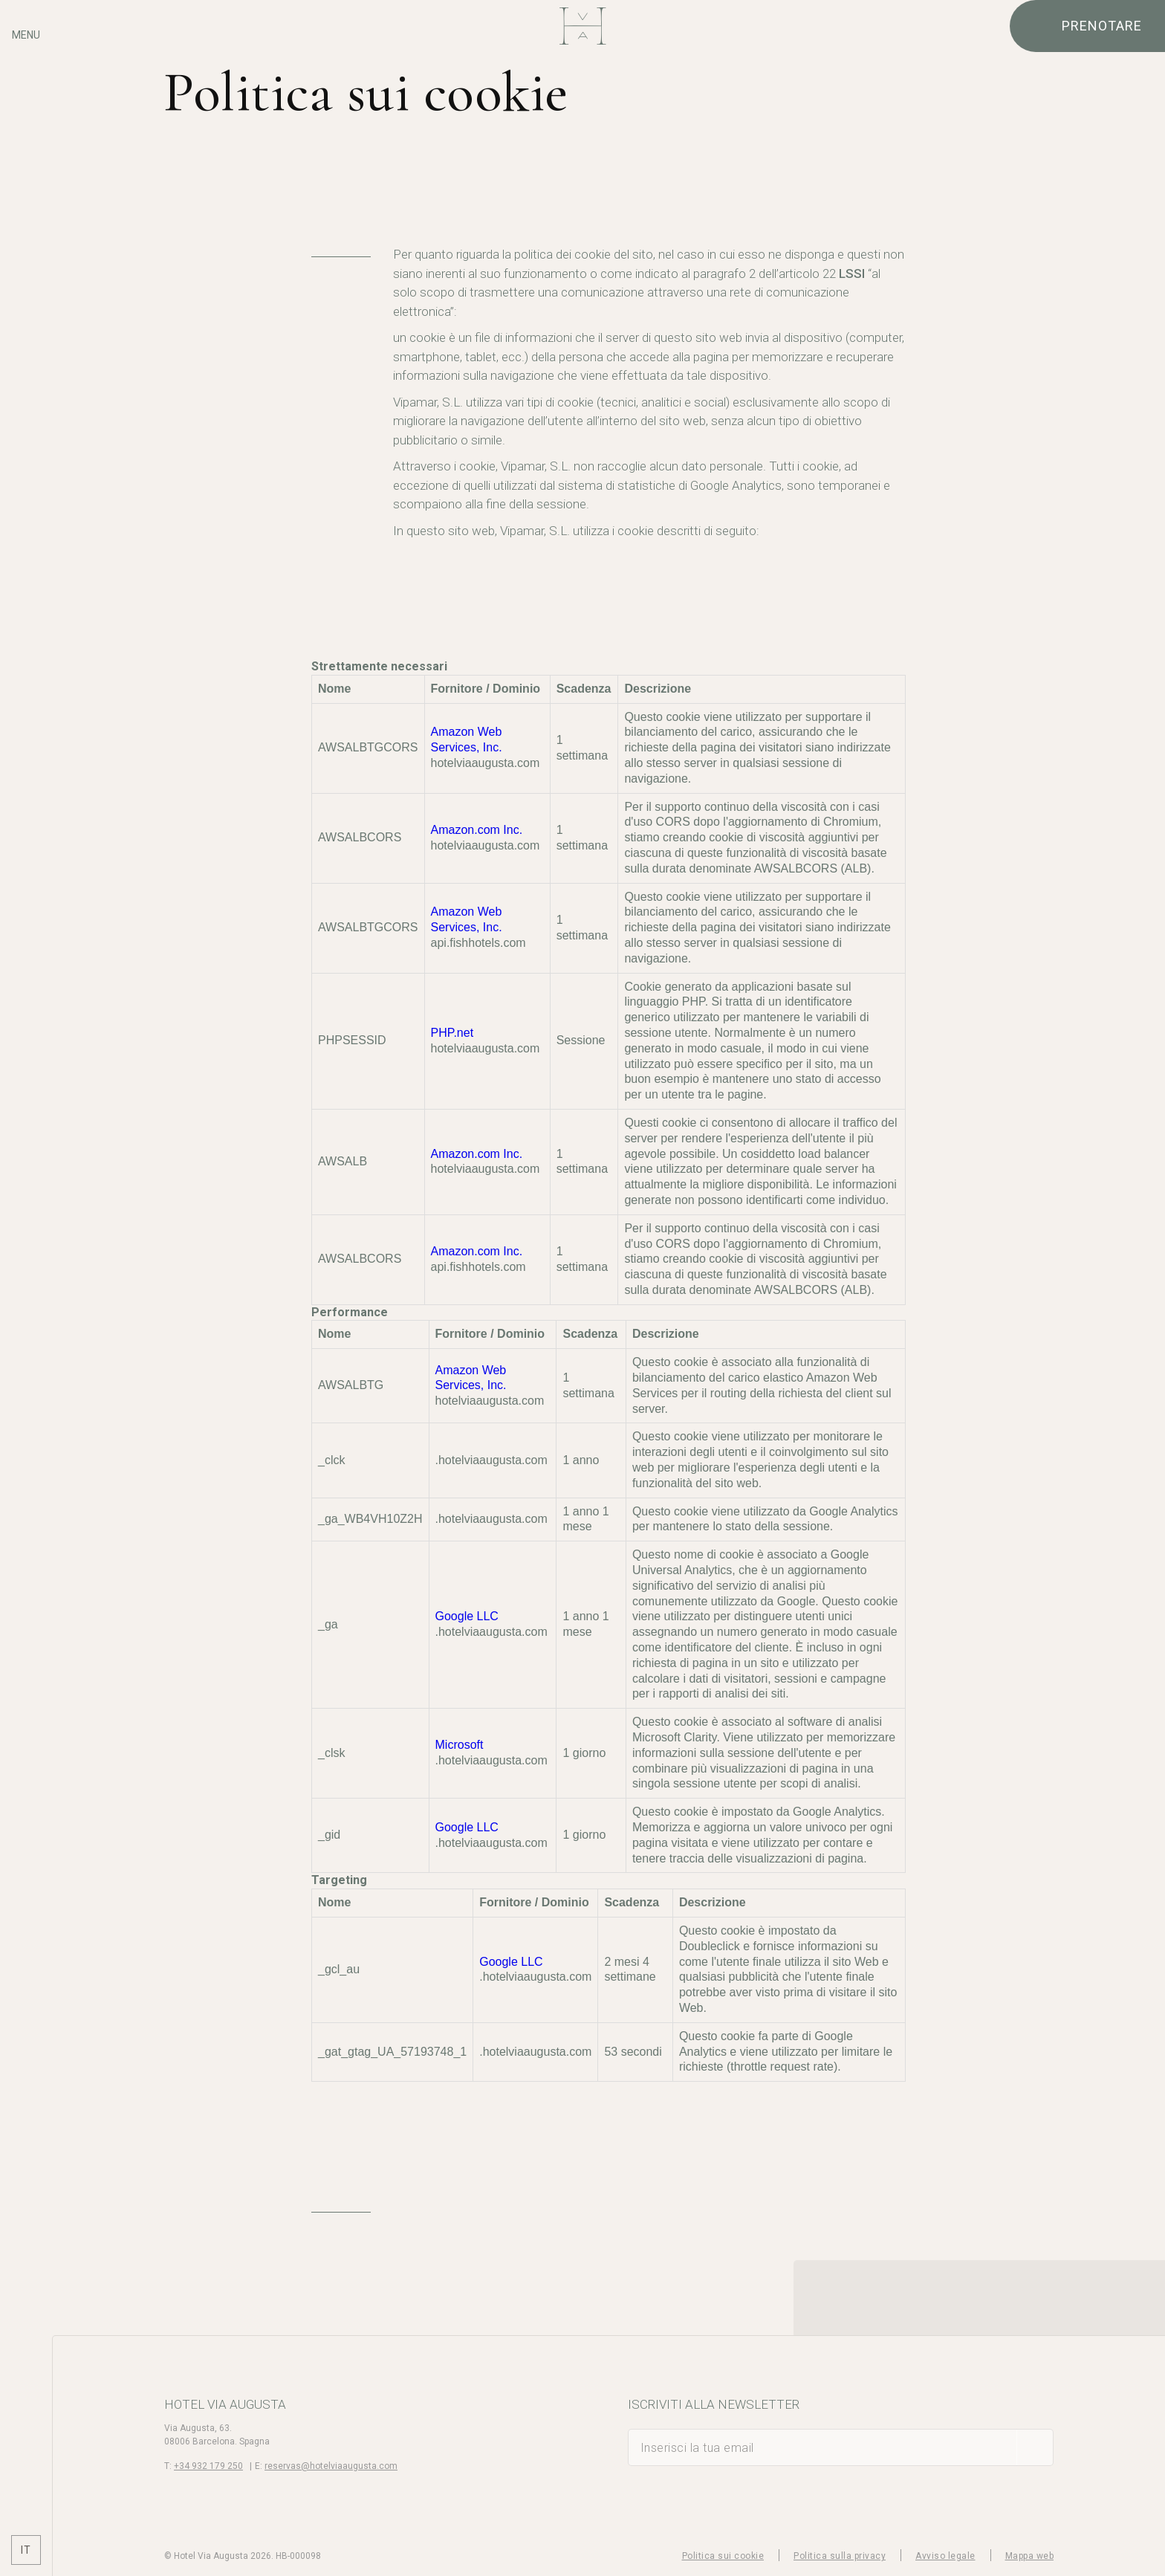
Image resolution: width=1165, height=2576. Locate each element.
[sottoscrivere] (1035, 2447)
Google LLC (467, 1616)
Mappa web (1029, 2556)
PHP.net (452, 1032)
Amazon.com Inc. (477, 829)
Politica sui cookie (723, 2556)
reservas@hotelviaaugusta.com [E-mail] (331, 2466)
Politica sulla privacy (840, 2556)
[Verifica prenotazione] (1087, 26)
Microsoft (459, 1744)
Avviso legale (945, 2556)
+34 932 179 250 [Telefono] (208, 2466)
